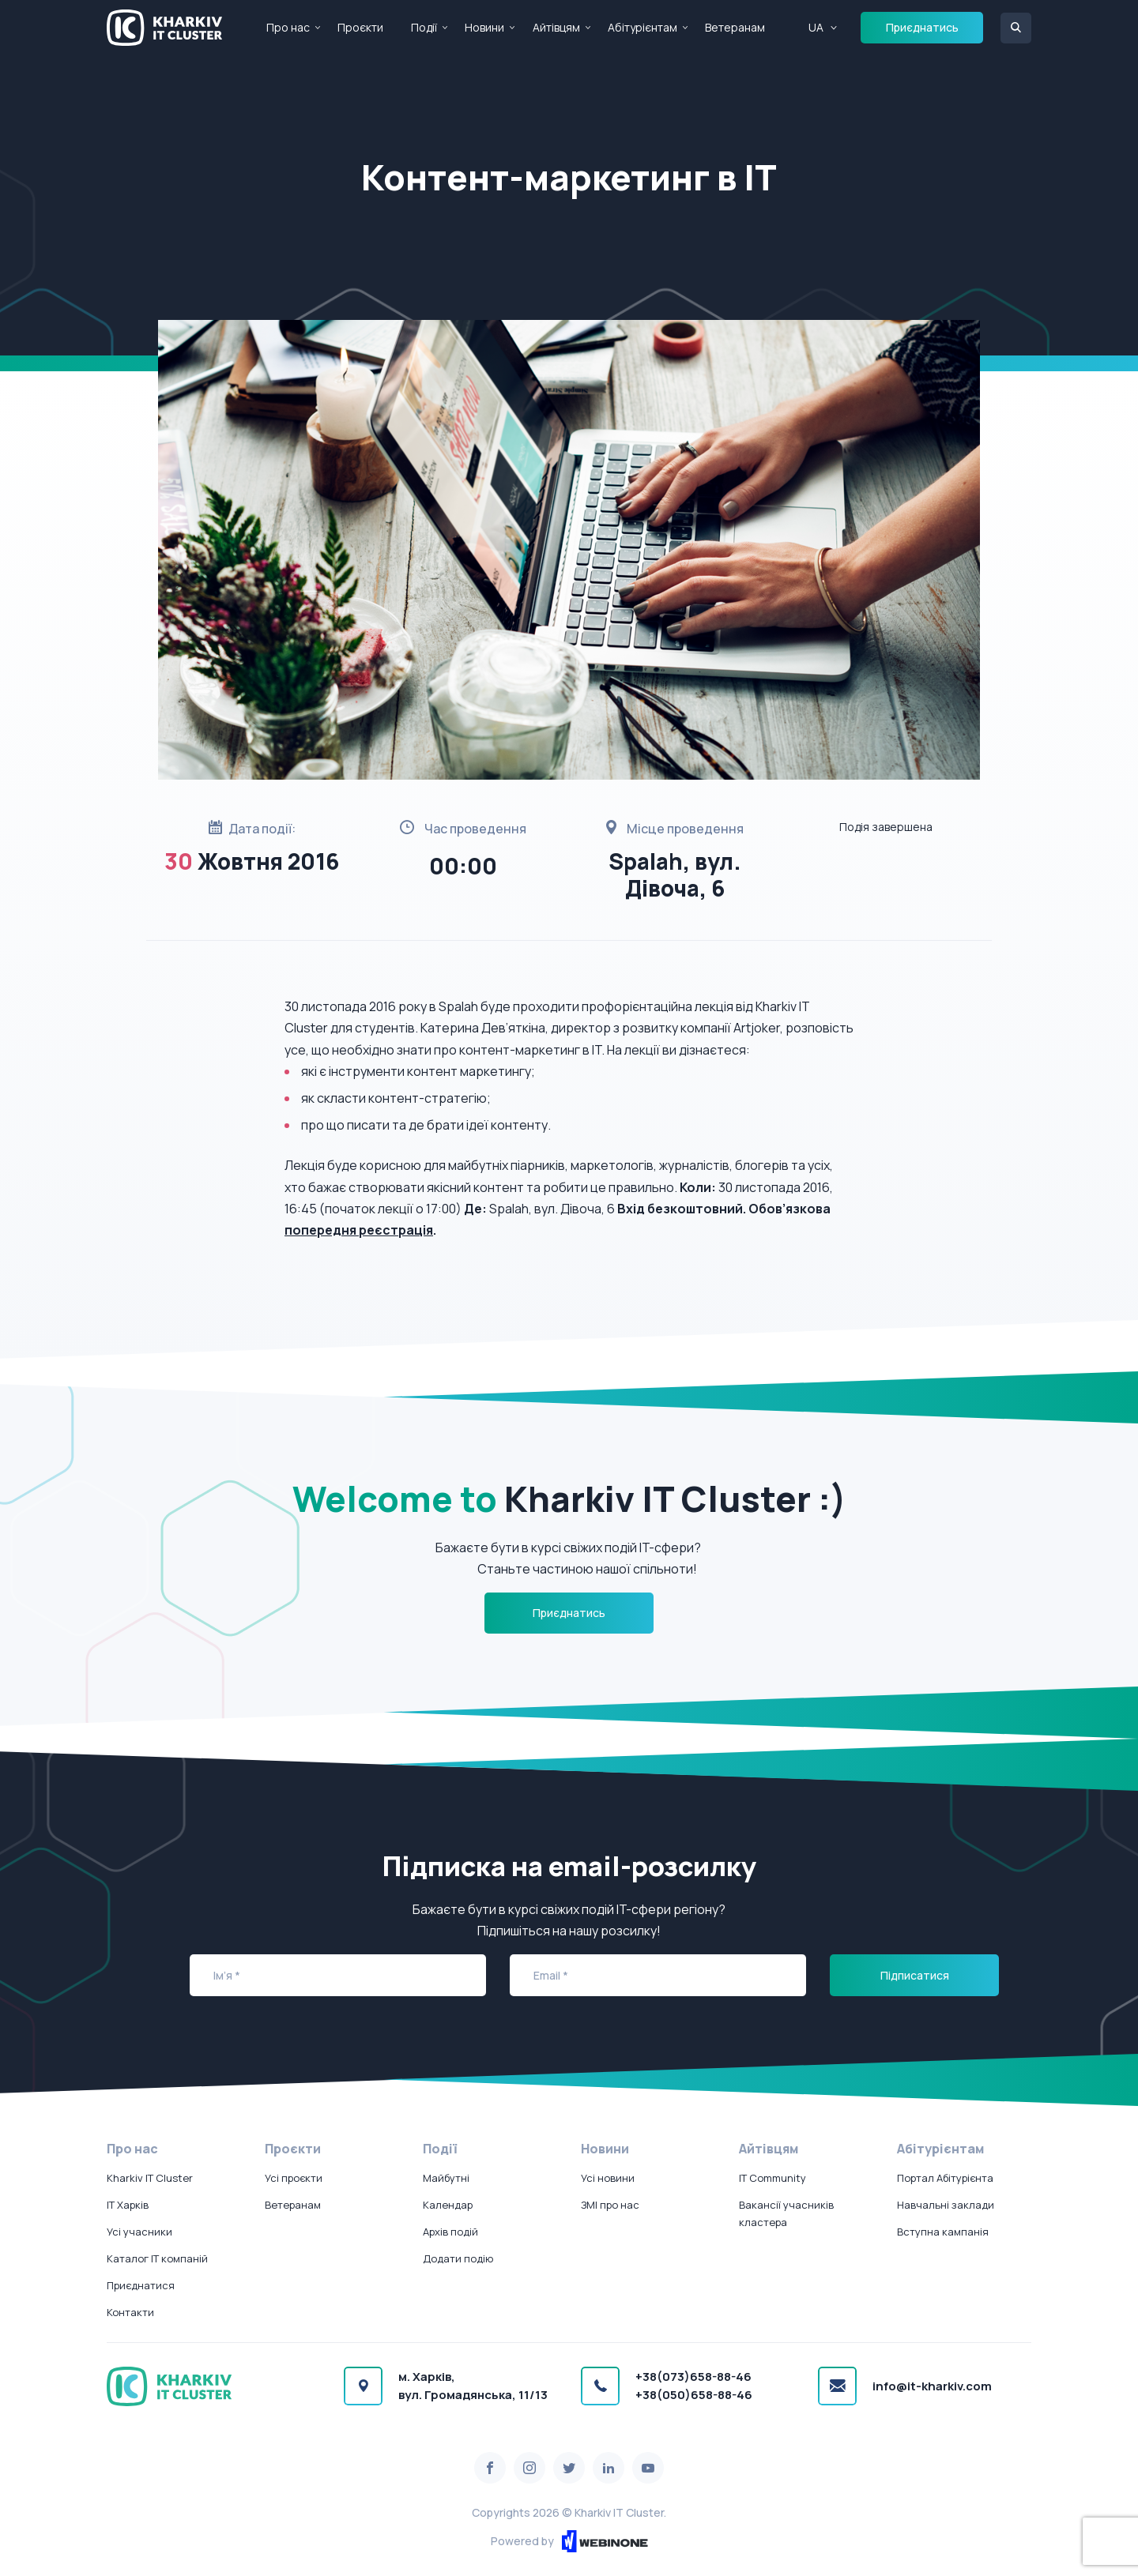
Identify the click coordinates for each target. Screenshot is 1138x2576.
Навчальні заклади (945, 2205)
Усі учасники (139, 2231)
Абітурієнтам (642, 27)
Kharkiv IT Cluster (150, 2178)
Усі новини (608, 2178)
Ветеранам (735, 27)
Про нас (288, 27)
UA (815, 27)
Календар (448, 2205)
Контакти (130, 2312)
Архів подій (450, 2231)
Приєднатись (922, 27)
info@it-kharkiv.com (932, 2386)
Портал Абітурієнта (945, 2178)
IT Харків (128, 2205)
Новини (484, 27)
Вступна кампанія (943, 2231)
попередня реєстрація (358, 1230)
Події (424, 27)
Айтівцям (556, 27)
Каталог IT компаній (157, 2258)
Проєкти (360, 27)
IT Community (772, 2178)
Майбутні (446, 2178)
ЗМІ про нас (610, 2205)
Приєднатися (141, 2285)
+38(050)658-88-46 (693, 2394)
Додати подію (458, 2258)
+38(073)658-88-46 (693, 2376)
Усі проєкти (293, 2178)
